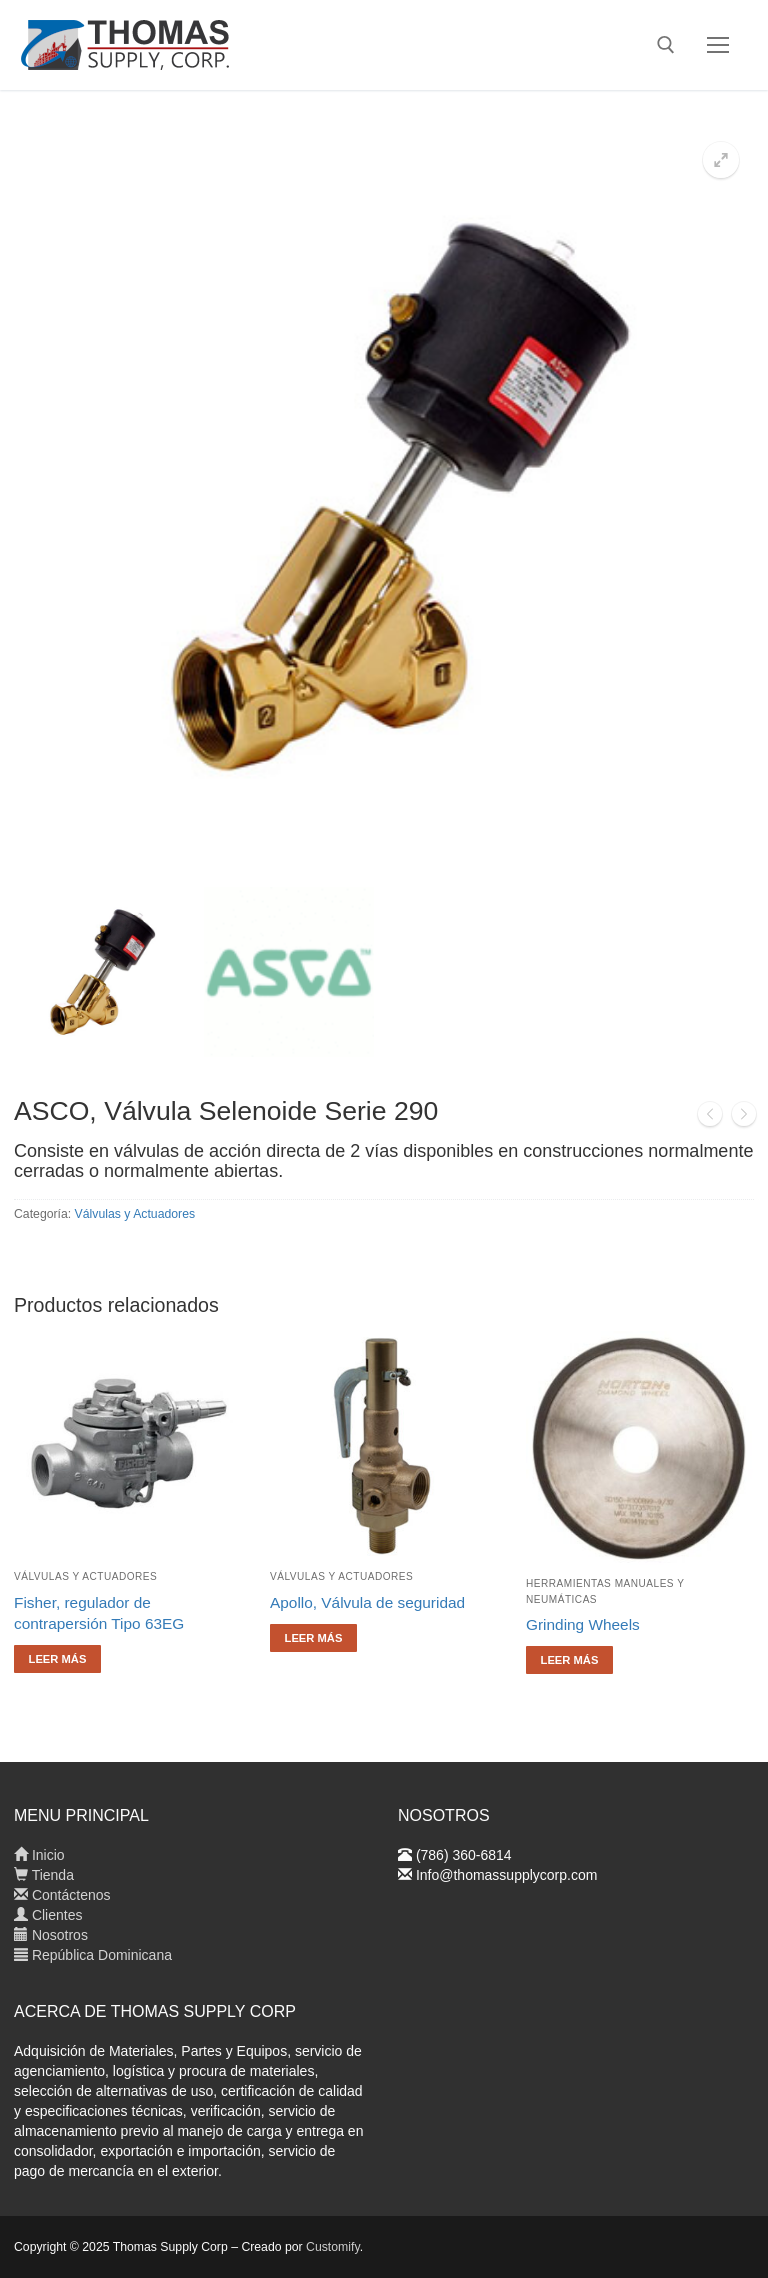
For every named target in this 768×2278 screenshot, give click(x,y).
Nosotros (51, 1935)
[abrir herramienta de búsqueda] (666, 45)
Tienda (44, 1875)
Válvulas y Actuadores (135, 1214)
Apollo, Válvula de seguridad (367, 1602)
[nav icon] (718, 45)
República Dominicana (93, 1955)
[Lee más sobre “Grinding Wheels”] (569, 1660)
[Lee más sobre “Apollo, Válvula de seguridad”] (313, 1638)
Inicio (39, 1855)
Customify (333, 2247)
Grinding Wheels (583, 1624)
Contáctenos (62, 1895)
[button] (721, 160)
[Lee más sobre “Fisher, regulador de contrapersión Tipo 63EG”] (57, 1659)
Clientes (48, 1915)
